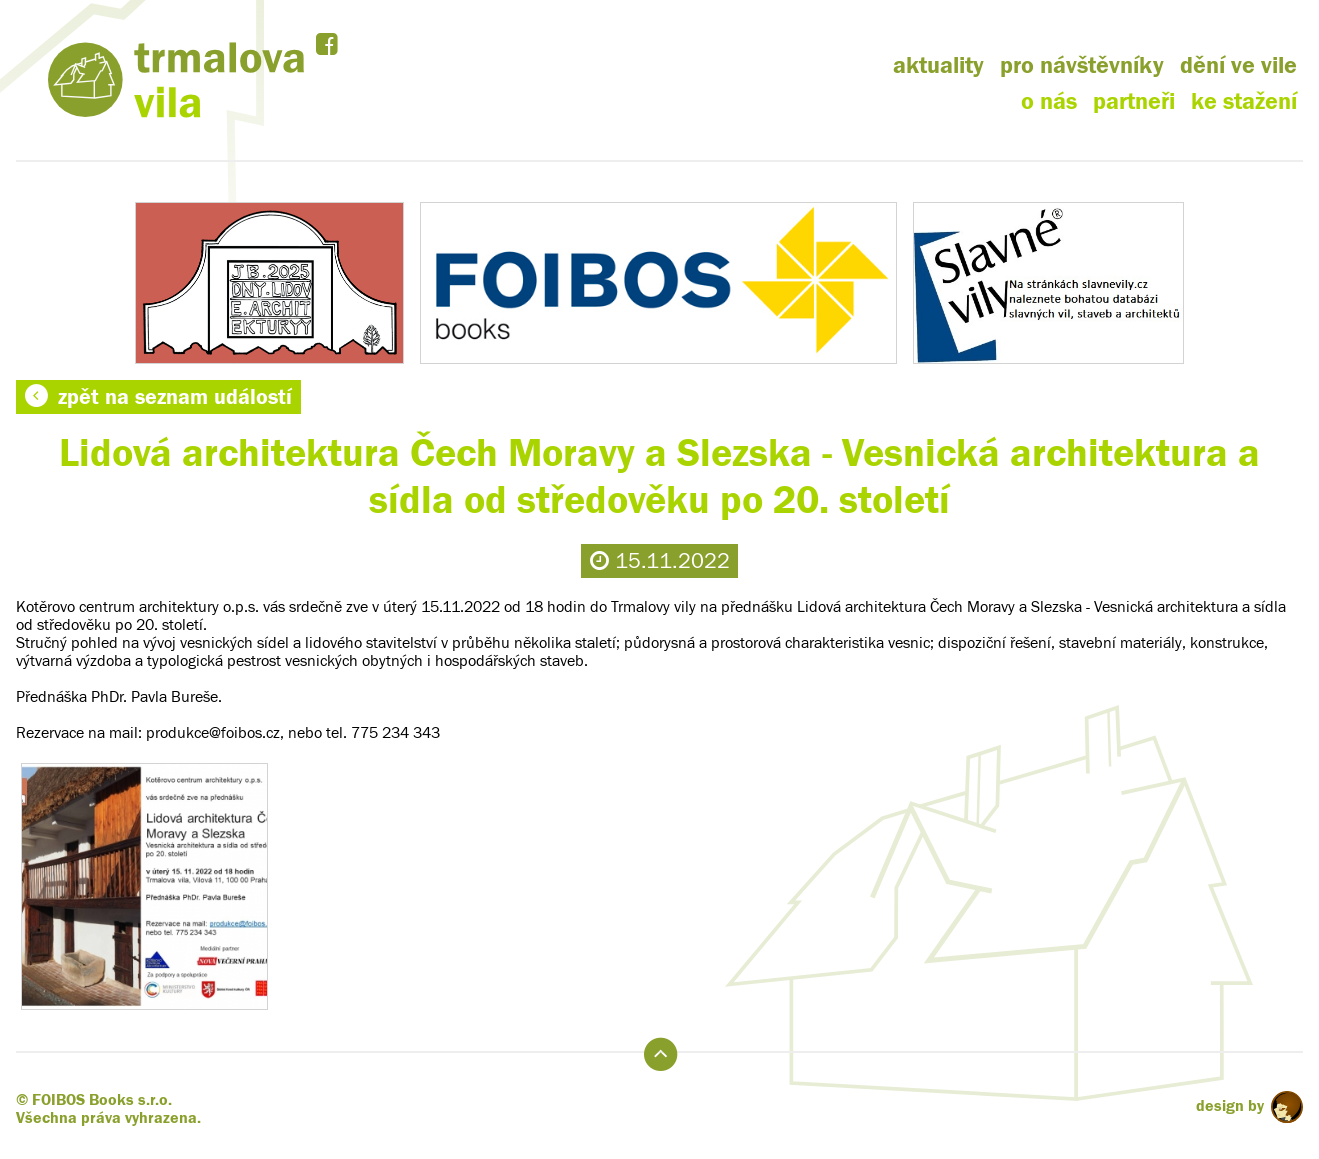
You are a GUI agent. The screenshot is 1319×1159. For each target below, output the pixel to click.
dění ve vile (1238, 65)
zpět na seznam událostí (158, 397)
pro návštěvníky (1082, 65)
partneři (1134, 101)
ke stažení (1244, 101)
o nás (1049, 101)
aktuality (938, 65)
